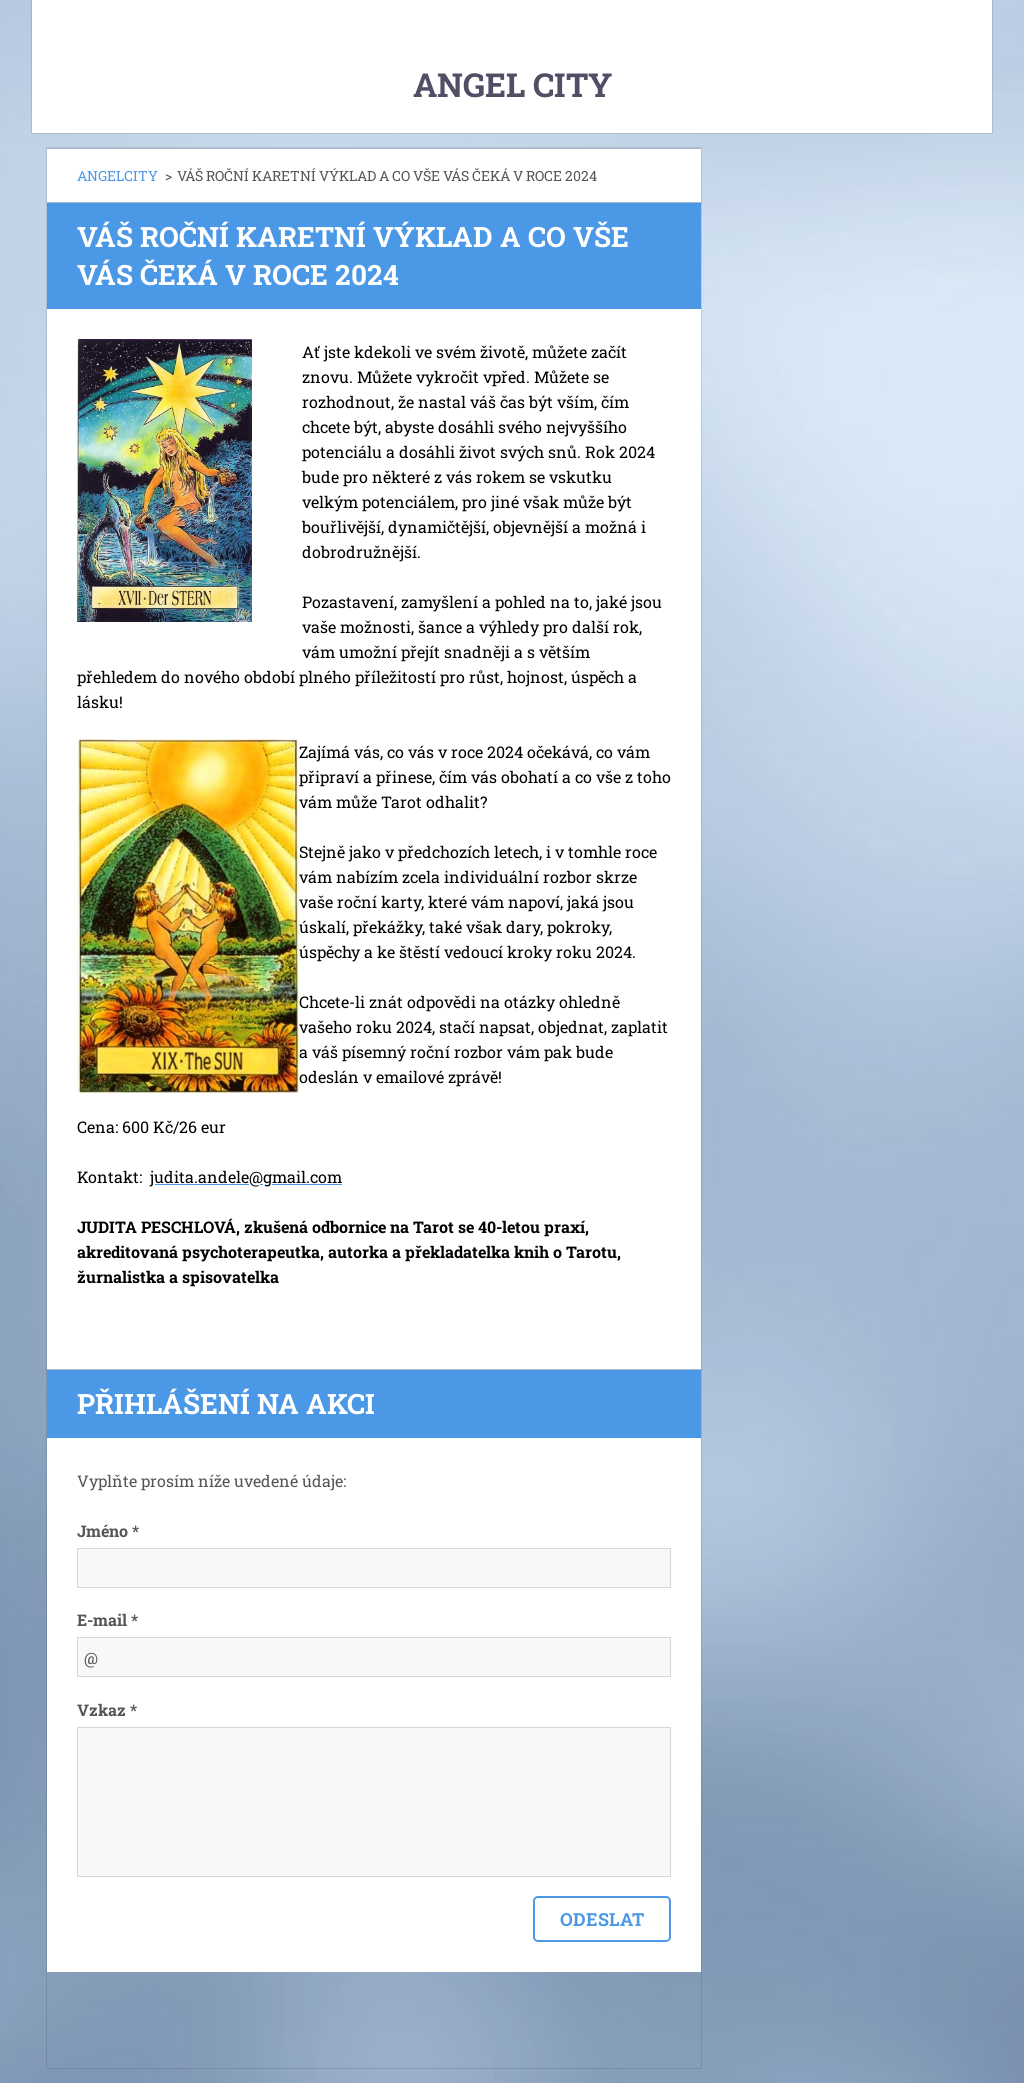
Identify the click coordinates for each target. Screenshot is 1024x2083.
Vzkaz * (107, 1709)
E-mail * (107, 1619)
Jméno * (108, 1530)
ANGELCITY (117, 175)
